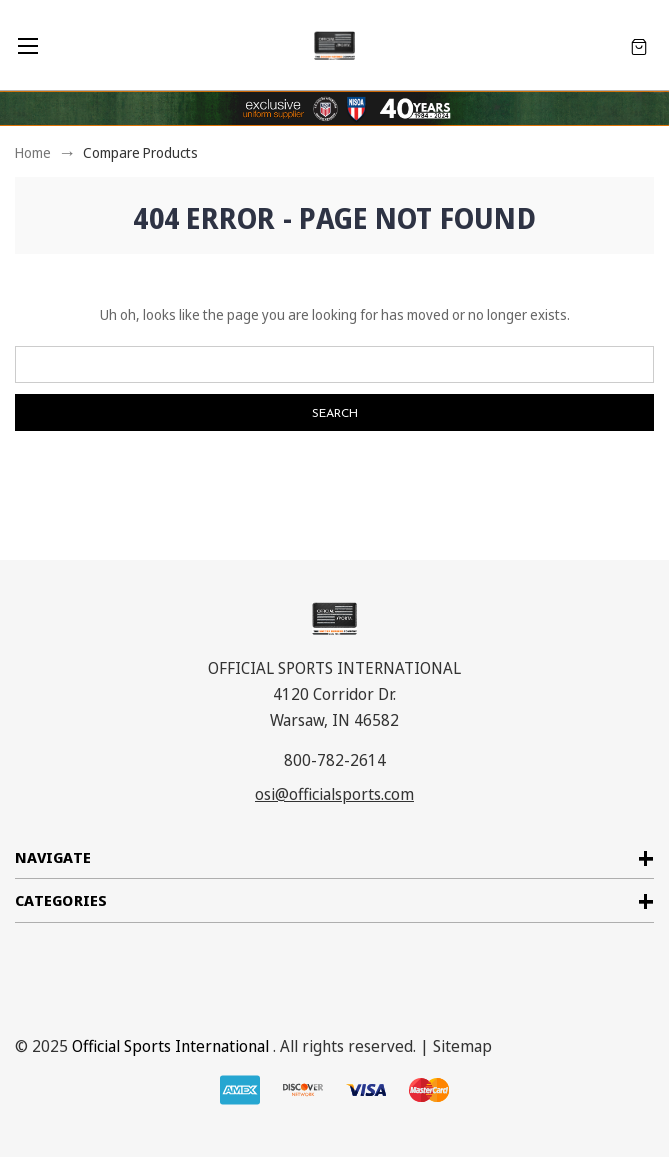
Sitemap (462, 1046)
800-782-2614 (335, 760)
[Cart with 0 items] (639, 45)
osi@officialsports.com (334, 794)
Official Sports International (170, 1046)
